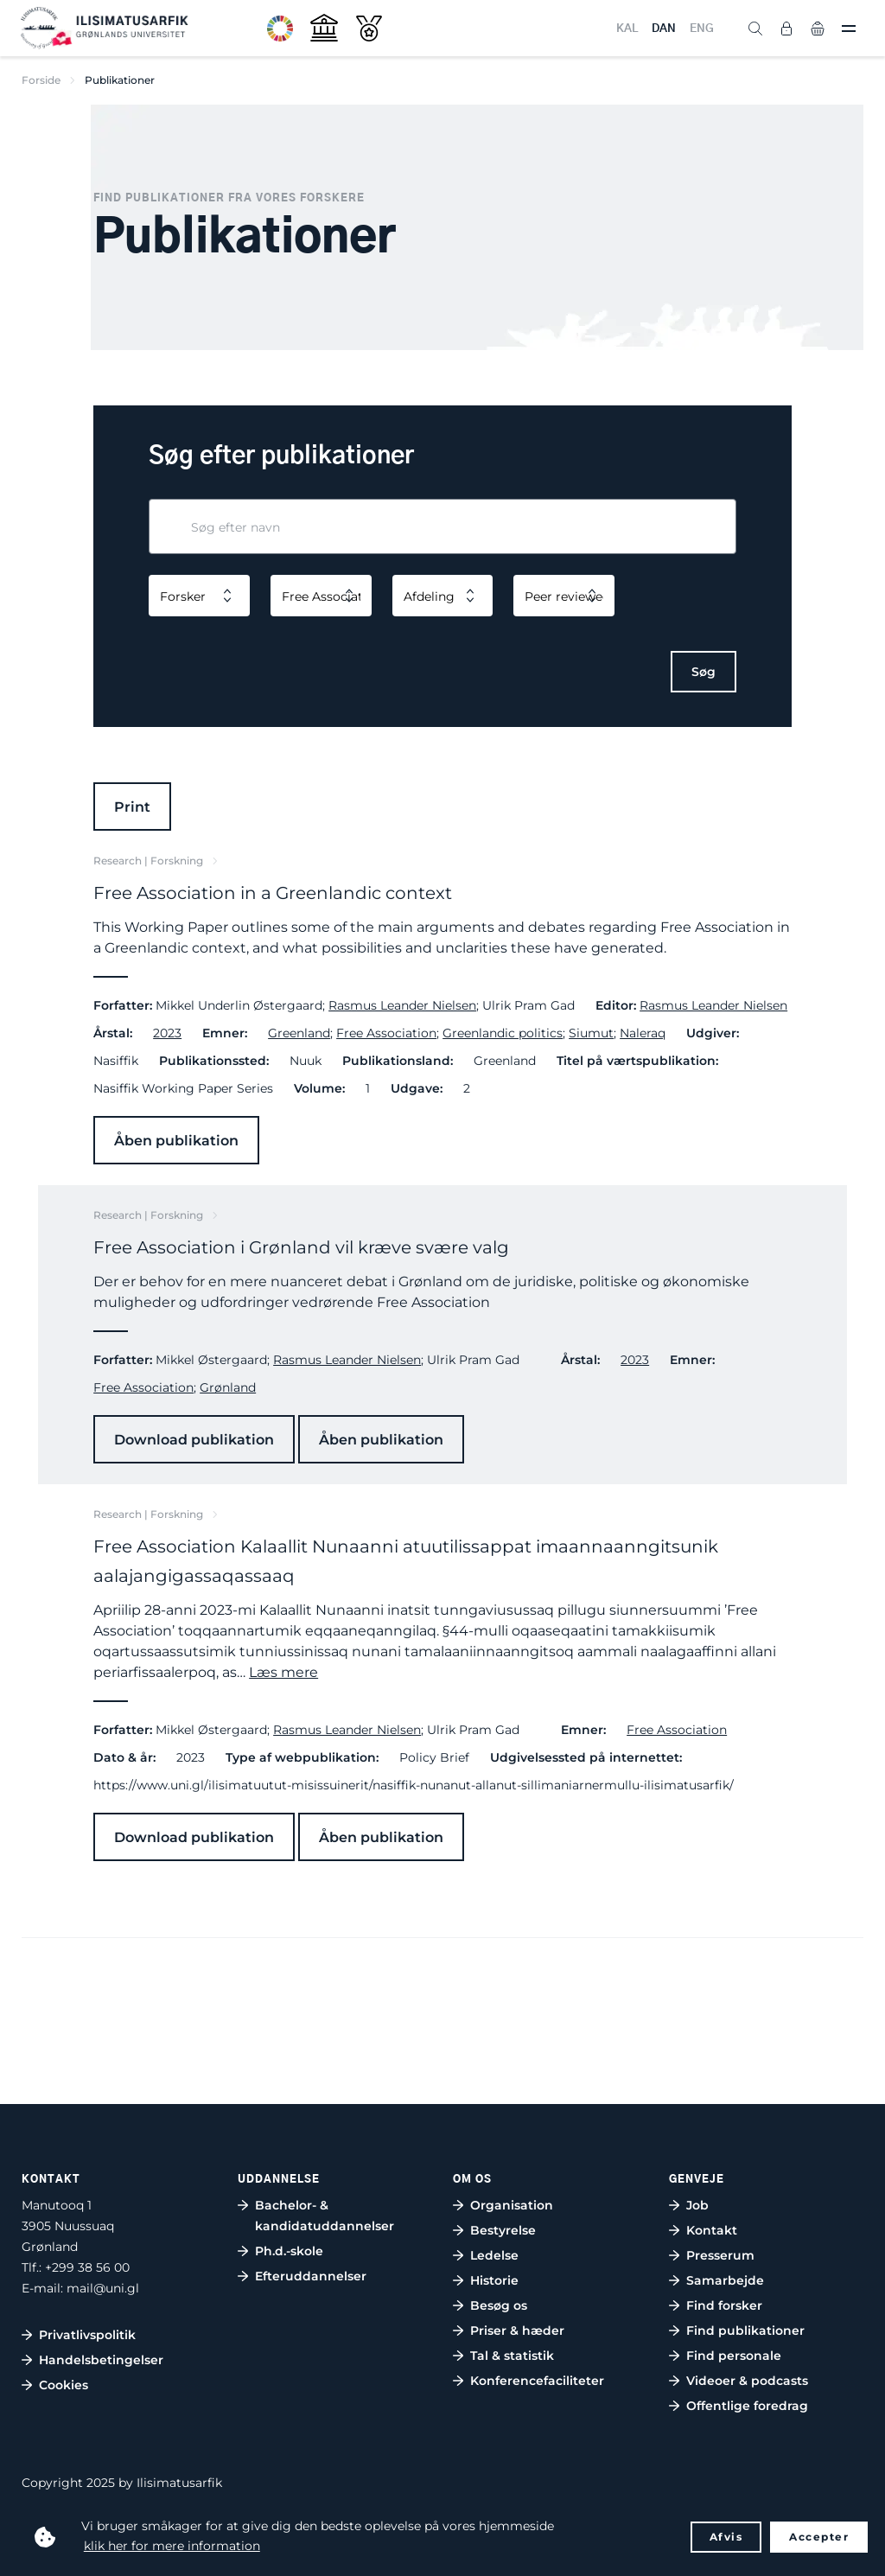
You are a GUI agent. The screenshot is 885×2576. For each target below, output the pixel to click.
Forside (41, 79)
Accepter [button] (819, 2536)
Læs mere (283, 1672)
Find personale (733, 2355)
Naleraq (642, 1033)
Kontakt (711, 2230)
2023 (167, 1033)
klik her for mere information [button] (172, 2546)
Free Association (386, 1033)
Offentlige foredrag (747, 2405)
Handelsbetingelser (101, 2360)
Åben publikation (176, 1140)
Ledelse (494, 2255)
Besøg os (498, 2305)
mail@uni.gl (103, 2288)
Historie (494, 2280)
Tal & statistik (512, 2355)
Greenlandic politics (502, 1033)
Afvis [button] (726, 2536)
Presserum (720, 2255)
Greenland (299, 1033)
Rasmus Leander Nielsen (402, 1005)
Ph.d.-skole (289, 2251)
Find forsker (724, 2305)
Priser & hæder (517, 2330)
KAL (627, 29)
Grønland (228, 1387)
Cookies (63, 2385)
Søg (703, 671)
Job (697, 2205)
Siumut (591, 1033)
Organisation (511, 2205)
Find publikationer (745, 2330)
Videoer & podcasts (747, 2380)
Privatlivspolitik (87, 2335)
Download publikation (194, 1439)
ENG (702, 29)
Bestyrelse (503, 2230)
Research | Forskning (148, 860)
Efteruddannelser (310, 2276)
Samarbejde (725, 2280)
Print (132, 807)
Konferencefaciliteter (537, 2380)
